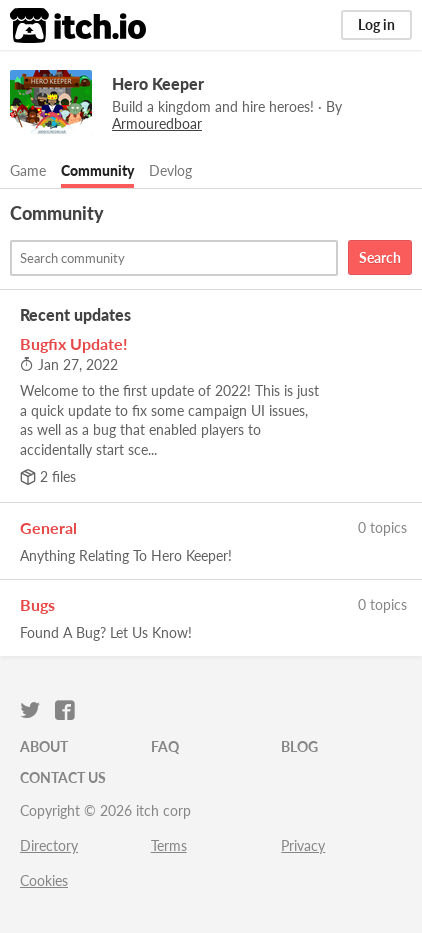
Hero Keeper (158, 83)
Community (97, 170)
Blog (299, 746)
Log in (376, 24)
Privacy (303, 845)
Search (380, 257)
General (48, 527)
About (44, 746)
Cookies (44, 880)
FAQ (165, 746)
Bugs (37, 604)
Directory (49, 845)
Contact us (63, 777)
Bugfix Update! (74, 343)
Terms (169, 845)
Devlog (170, 170)
